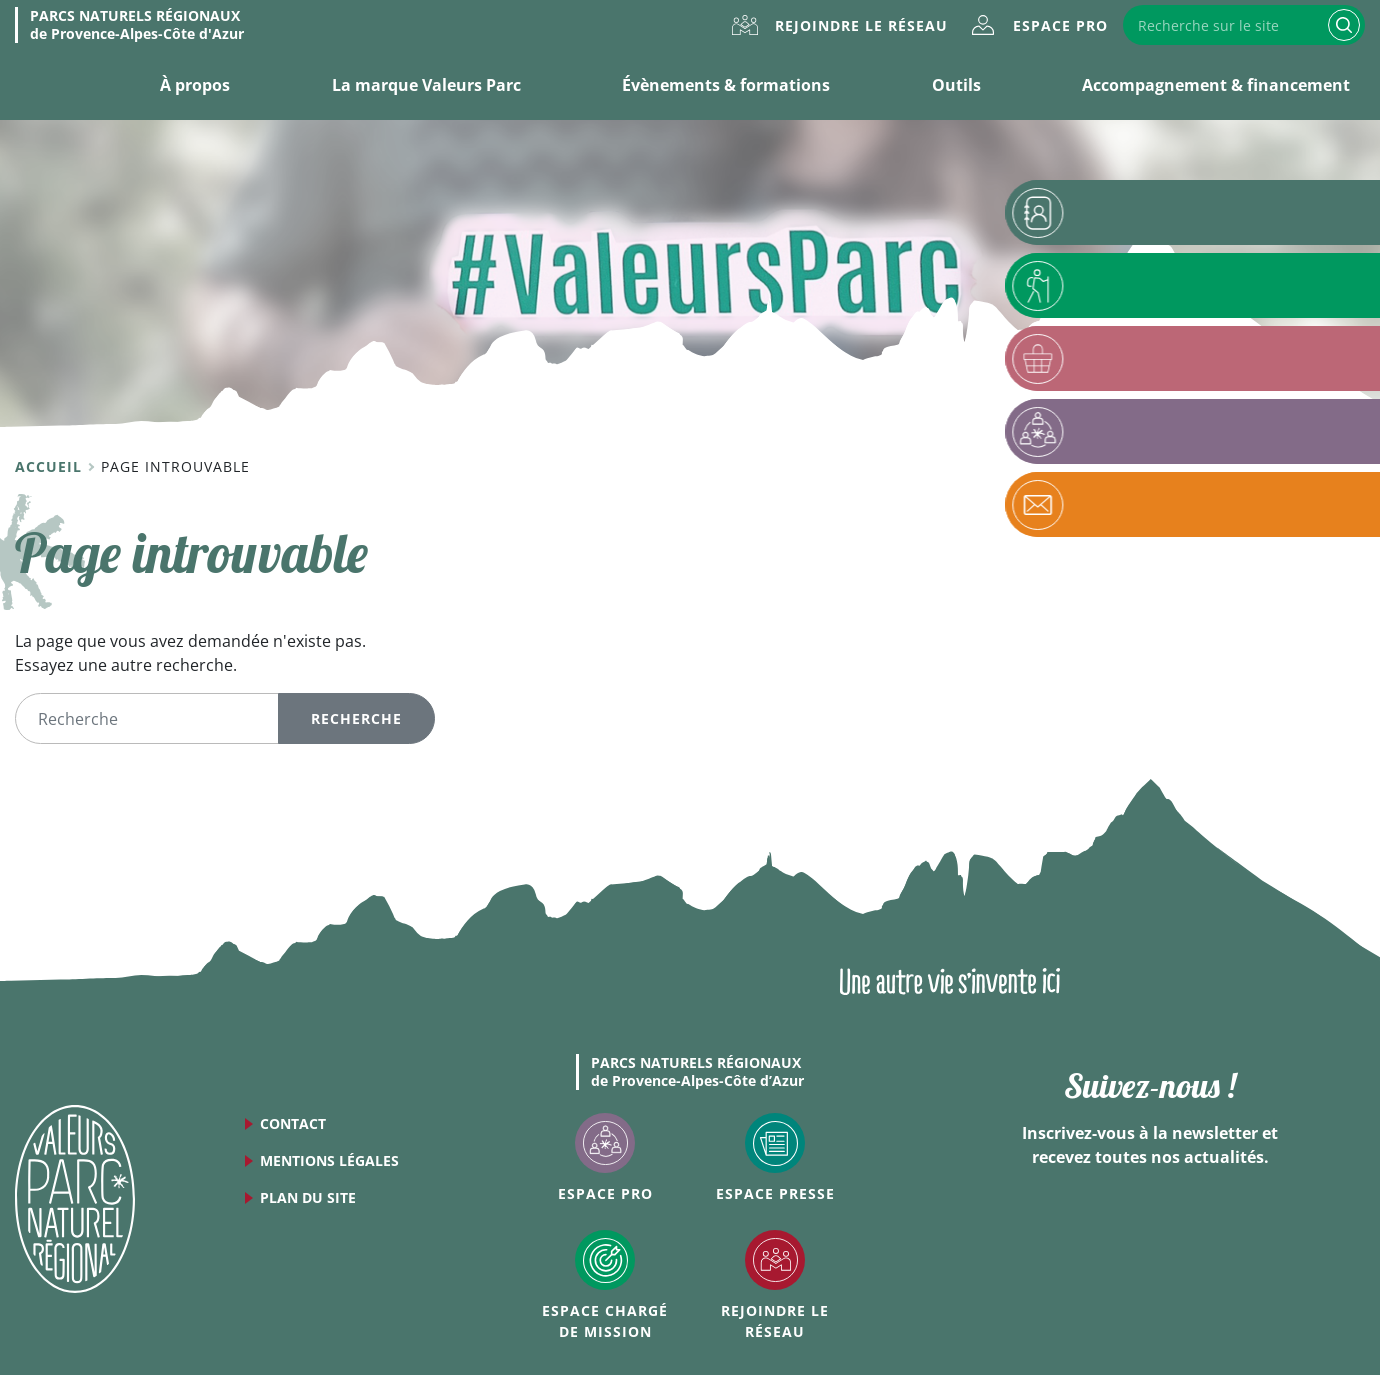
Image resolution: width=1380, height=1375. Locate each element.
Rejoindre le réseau (861, 25)
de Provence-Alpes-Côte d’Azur (697, 1072)
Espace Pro (1060, 25)
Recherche (1344, 25)
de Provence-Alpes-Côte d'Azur (137, 25)
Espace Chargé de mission (605, 1321)
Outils (956, 85)
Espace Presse (775, 1193)
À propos (195, 85)
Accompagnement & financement (1216, 85)
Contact (293, 1123)
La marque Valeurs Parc (426, 85)
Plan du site (308, 1197)
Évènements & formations (726, 85)
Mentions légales (329, 1160)
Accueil (51, 466)
